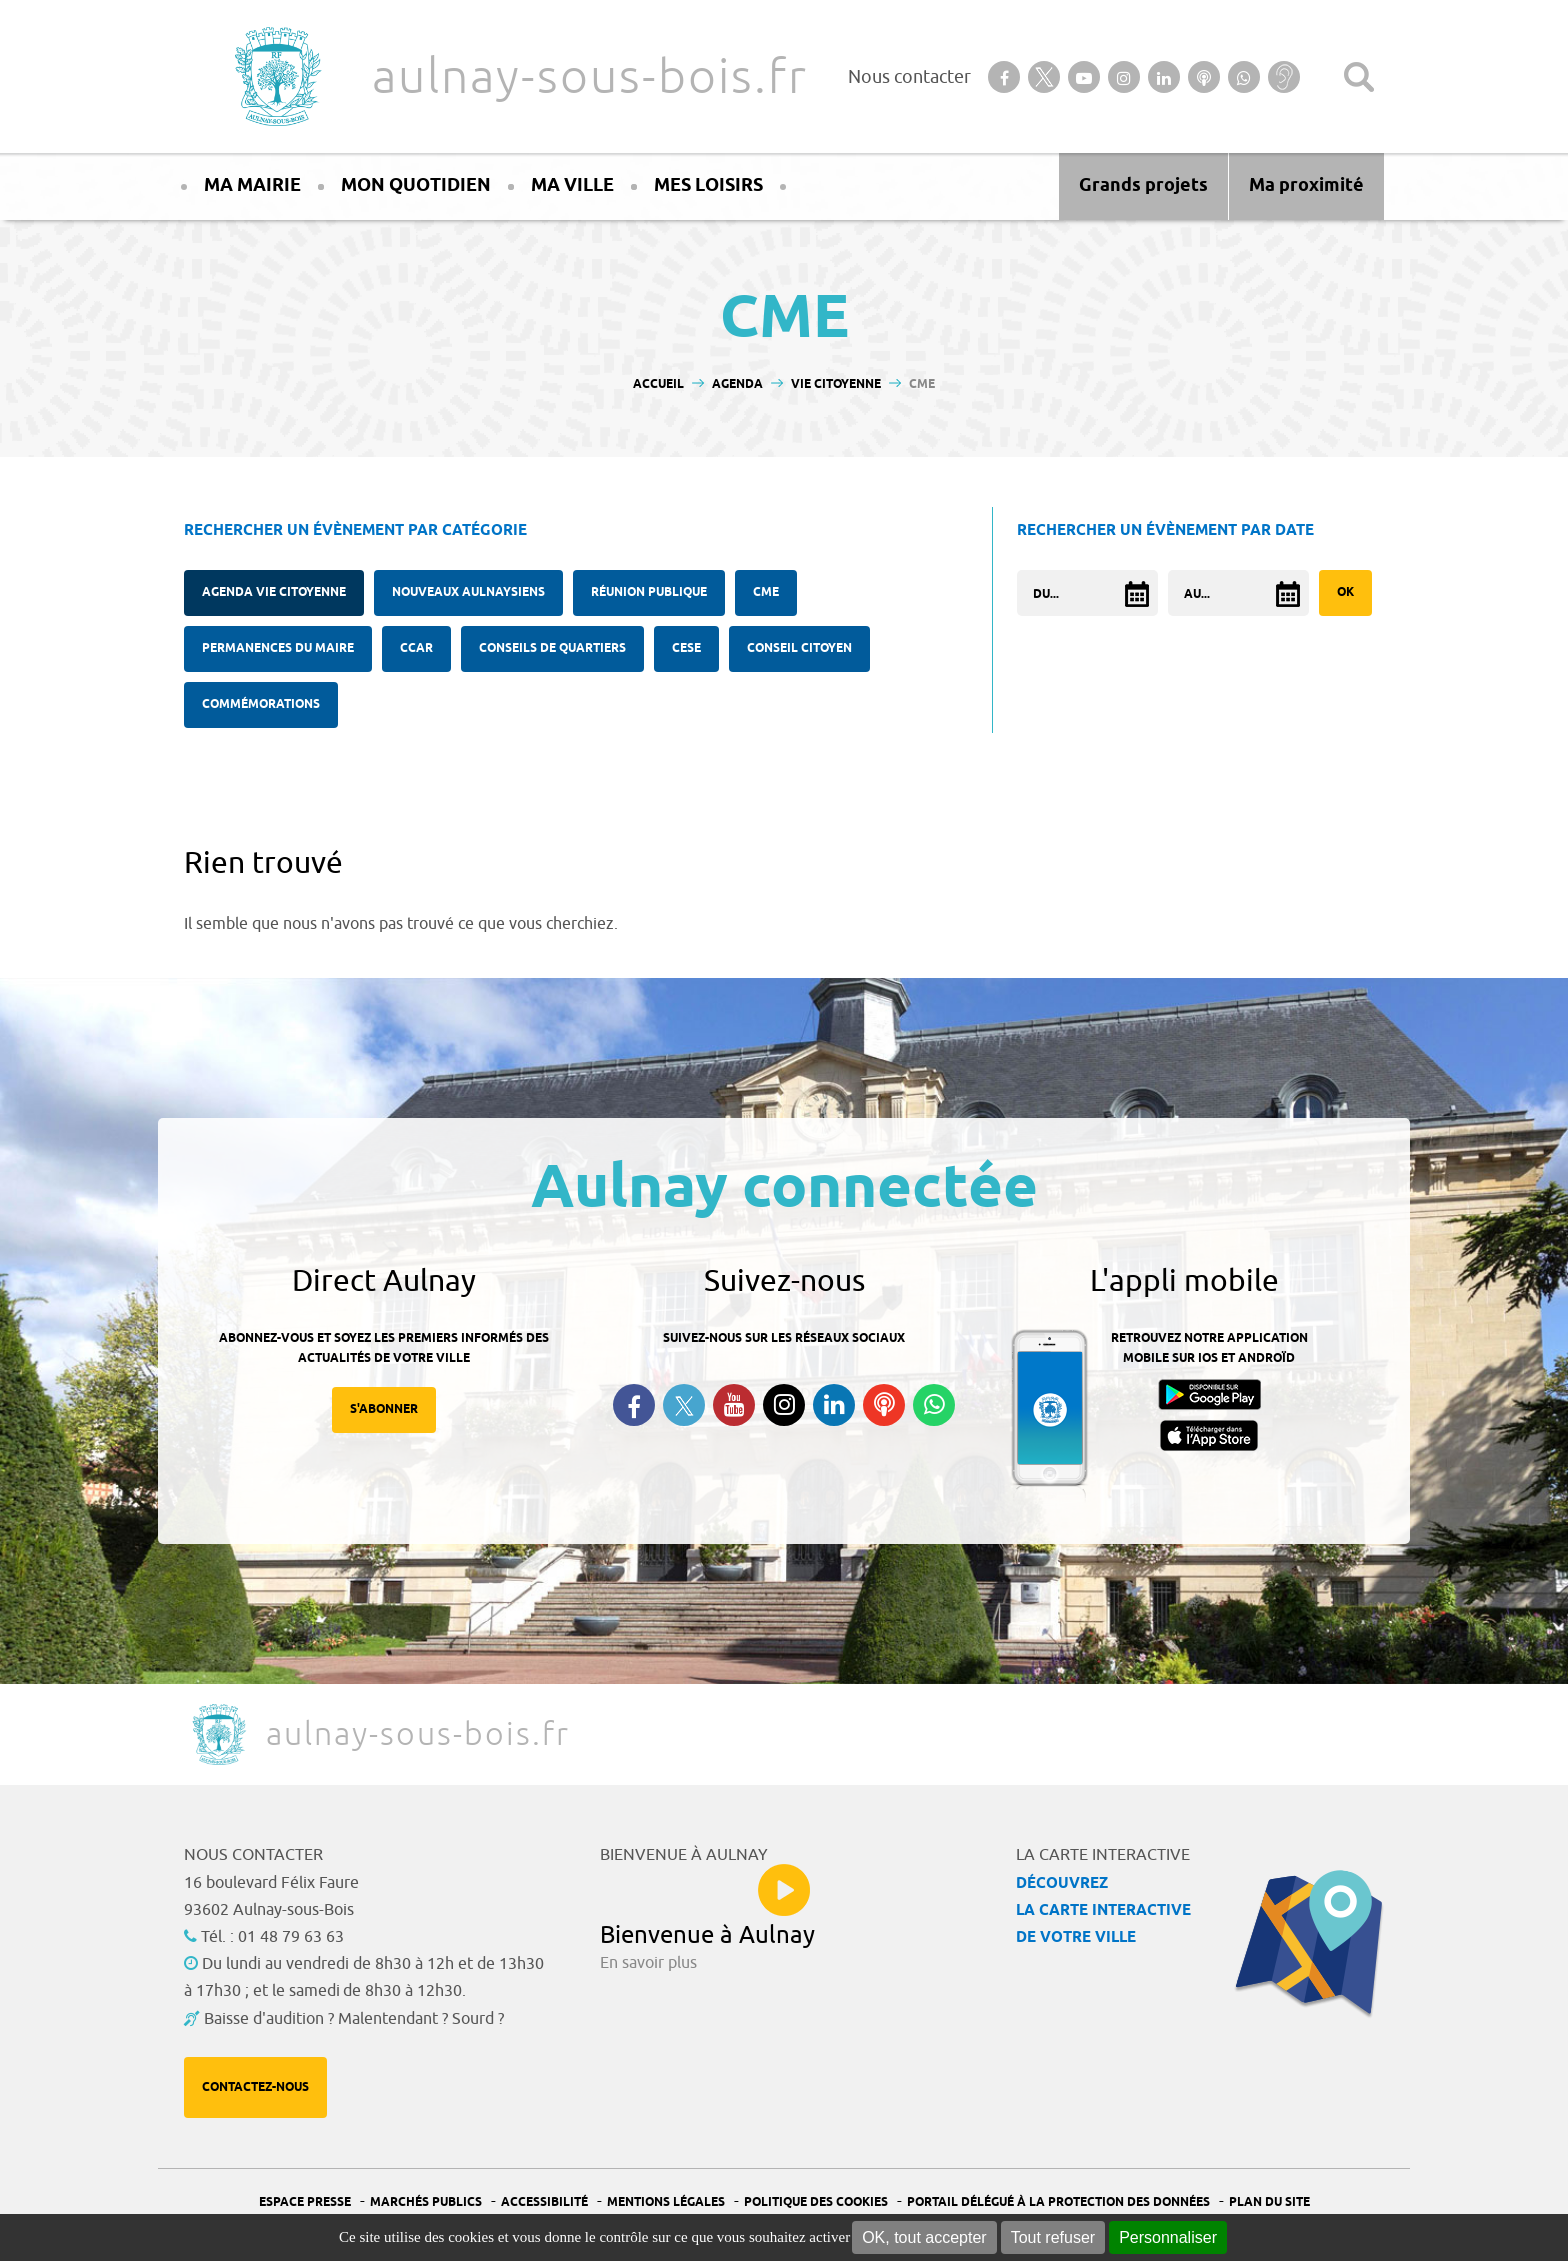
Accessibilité (544, 2202)
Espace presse (305, 2202)
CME (766, 592)
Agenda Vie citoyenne (274, 592)
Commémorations (261, 704)
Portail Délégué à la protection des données (1058, 2202)
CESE (686, 648)
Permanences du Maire (278, 648)
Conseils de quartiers (552, 648)
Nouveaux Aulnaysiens (468, 592)
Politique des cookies (816, 2202)
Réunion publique (649, 592)
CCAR (416, 648)
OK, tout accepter (924, 2237)
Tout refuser (1053, 2237)
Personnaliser (1168, 2237)
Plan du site (1269, 2202)
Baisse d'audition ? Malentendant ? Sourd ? (354, 2019)
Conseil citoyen (799, 648)
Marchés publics (426, 2202)
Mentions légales (666, 2202)
